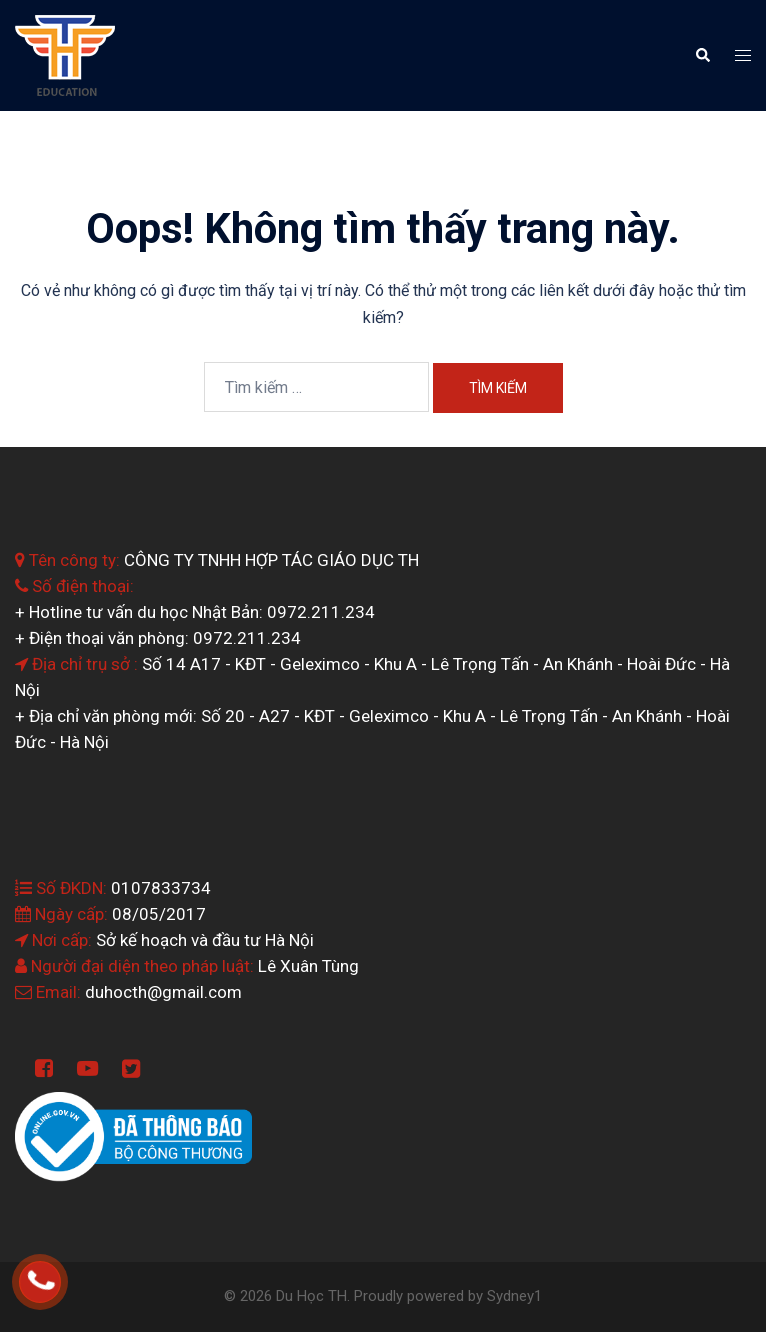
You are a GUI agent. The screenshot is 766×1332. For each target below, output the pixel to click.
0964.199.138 (66, 1269)
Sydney (510, 1296)
